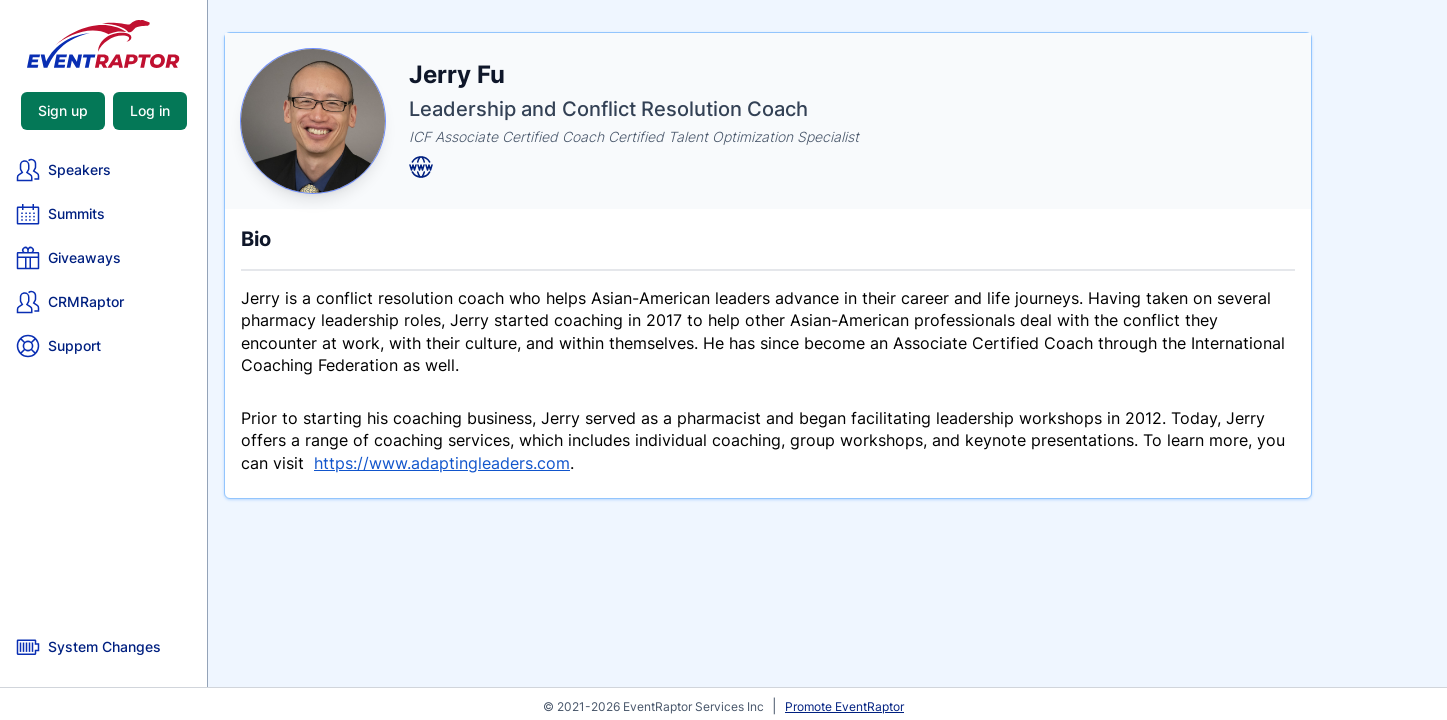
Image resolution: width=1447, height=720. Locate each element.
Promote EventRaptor (844, 706)
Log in (150, 110)
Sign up (63, 110)
